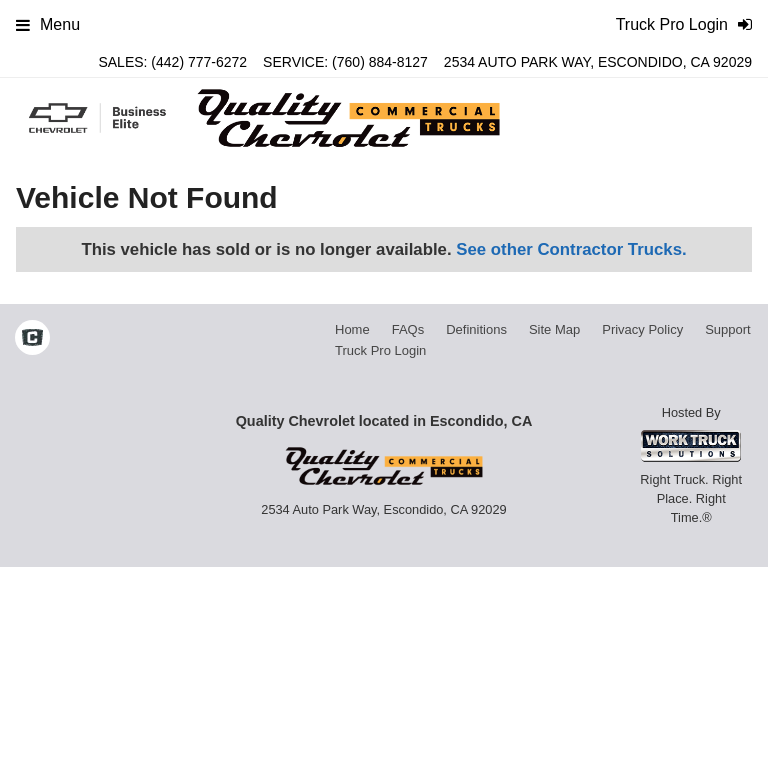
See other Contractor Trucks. (571, 249)
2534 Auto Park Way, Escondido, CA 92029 (598, 62)
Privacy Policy (642, 329)
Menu (48, 24)
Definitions (476, 329)
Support (728, 329)
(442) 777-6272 (199, 62)
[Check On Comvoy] (32, 340)
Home (352, 329)
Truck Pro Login (380, 350)
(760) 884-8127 (380, 62)
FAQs (408, 329)
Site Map (554, 329)
